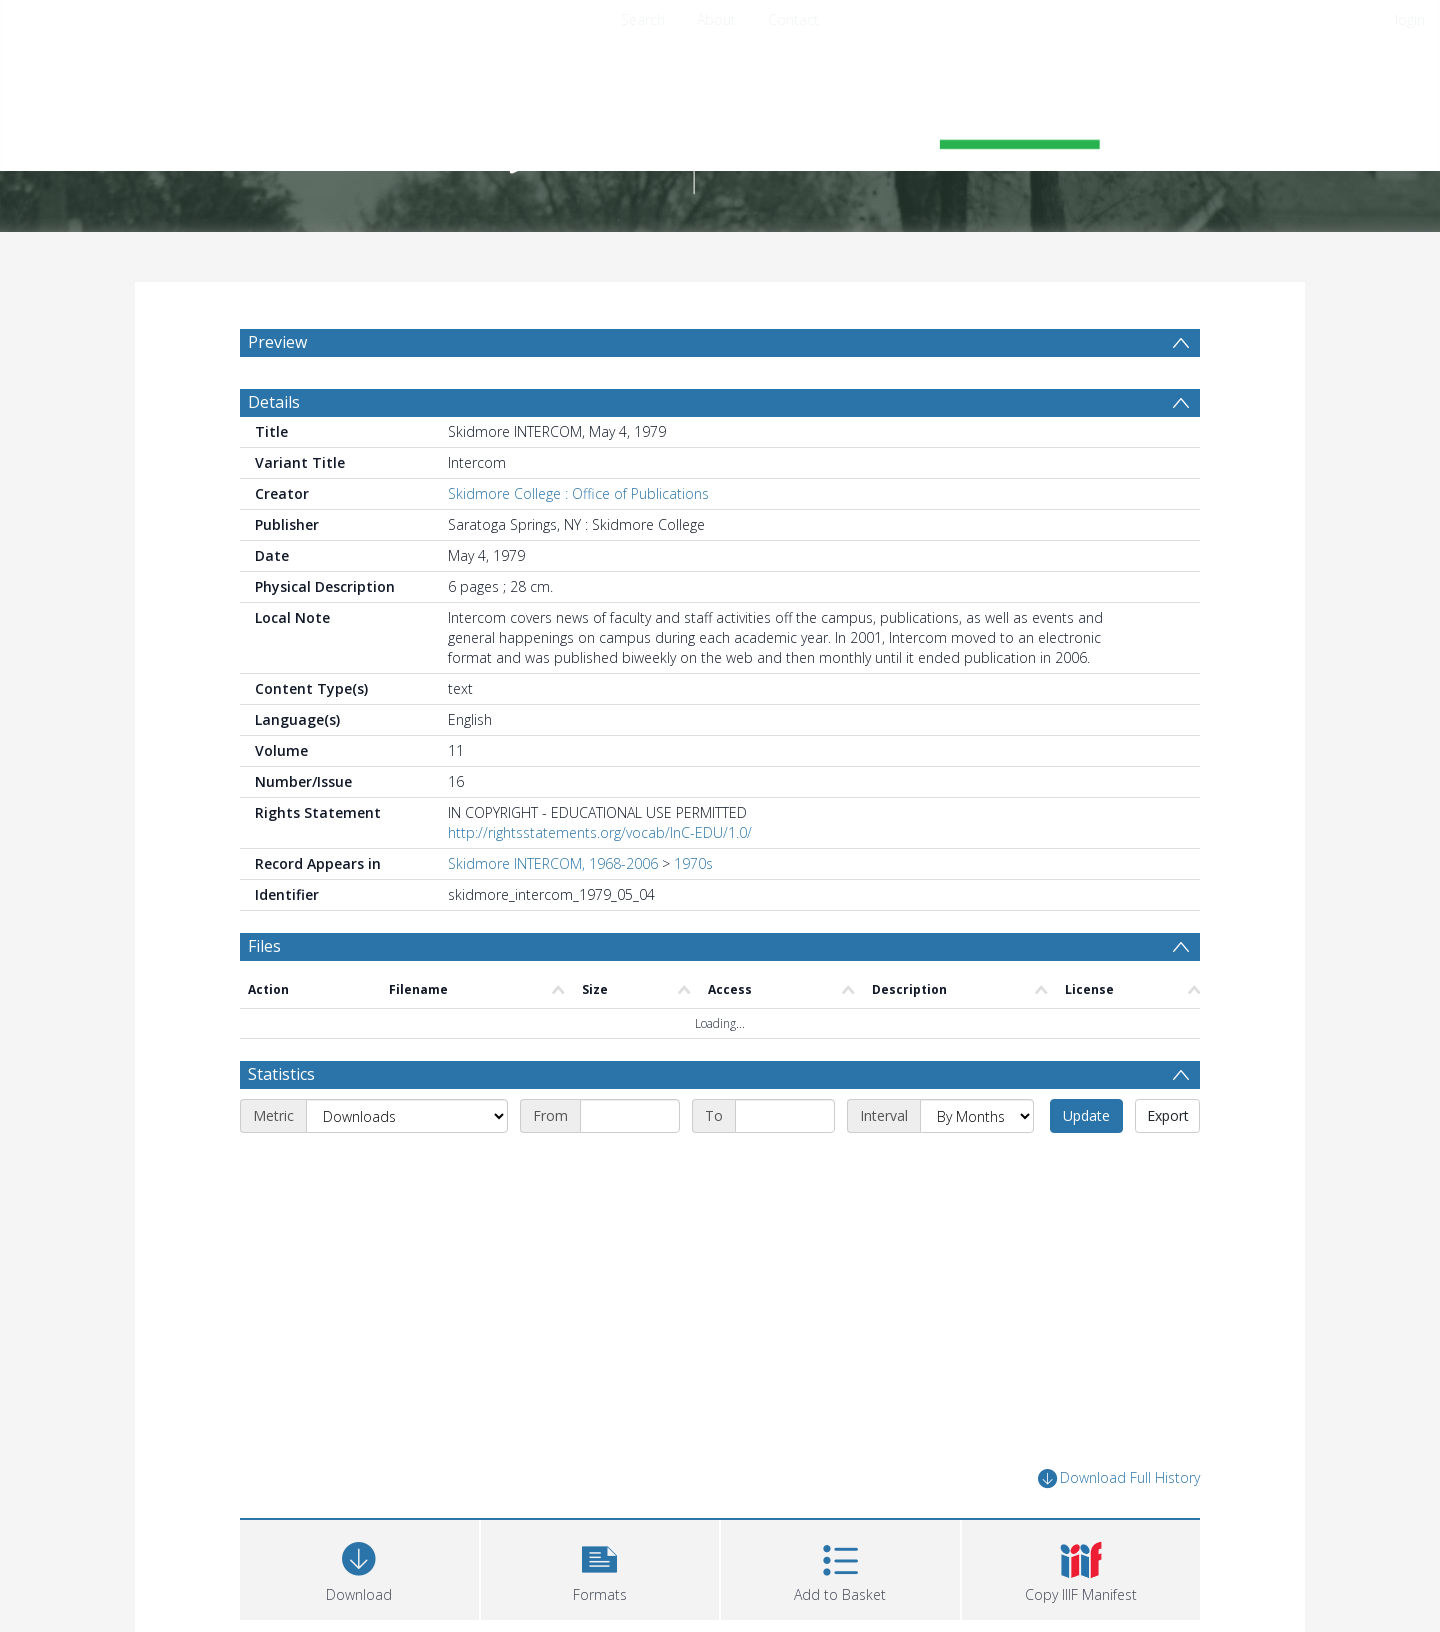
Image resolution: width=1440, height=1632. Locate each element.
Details (274, 402)
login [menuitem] (1410, 19)
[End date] (785, 1116)
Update (1086, 1115)
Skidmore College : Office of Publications (578, 493)
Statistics (281, 1074)
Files (264, 946)
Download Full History (1119, 1478)
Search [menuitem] (643, 19)
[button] (600, 1567)
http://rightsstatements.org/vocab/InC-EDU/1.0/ (600, 832)
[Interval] (977, 1116)
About (716, 19)
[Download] (359, 1567)
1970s (693, 863)
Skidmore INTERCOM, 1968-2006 (553, 863)
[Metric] (407, 1116)
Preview (277, 342)
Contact (793, 19)
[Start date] (630, 1116)
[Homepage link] (720, 126)
